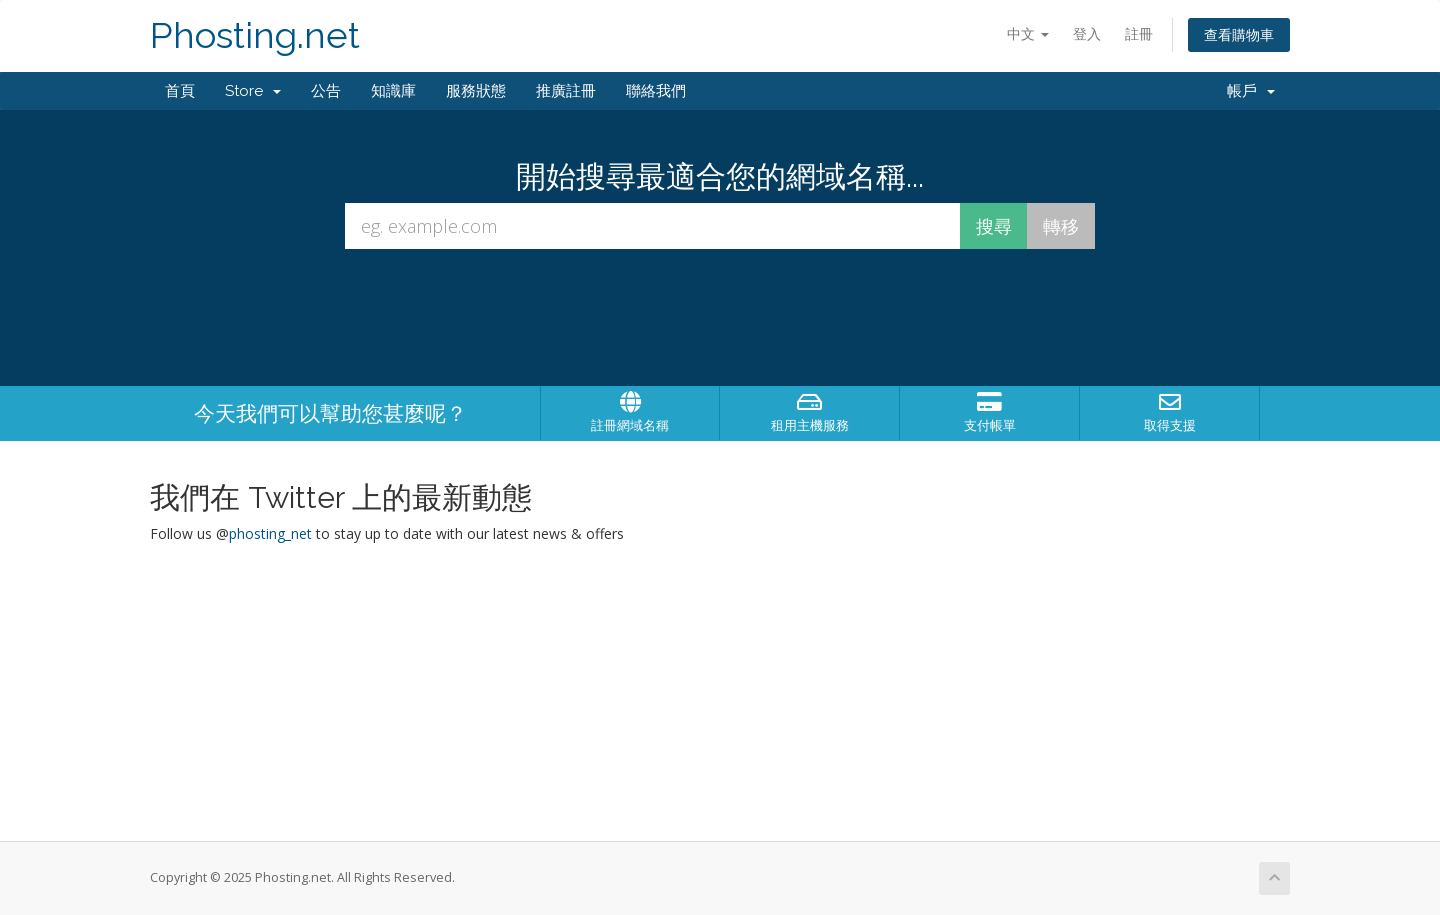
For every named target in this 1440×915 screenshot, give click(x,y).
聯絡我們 (656, 91)
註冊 (1139, 33)
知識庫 (393, 91)
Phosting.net (255, 35)
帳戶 (1251, 91)
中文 (1028, 33)
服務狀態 (476, 91)
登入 (1087, 33)
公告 (326, 91)
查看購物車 (1239, 34)
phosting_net (270, 533)
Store (253, 91)
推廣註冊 (566, 91)
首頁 (180, 91)
